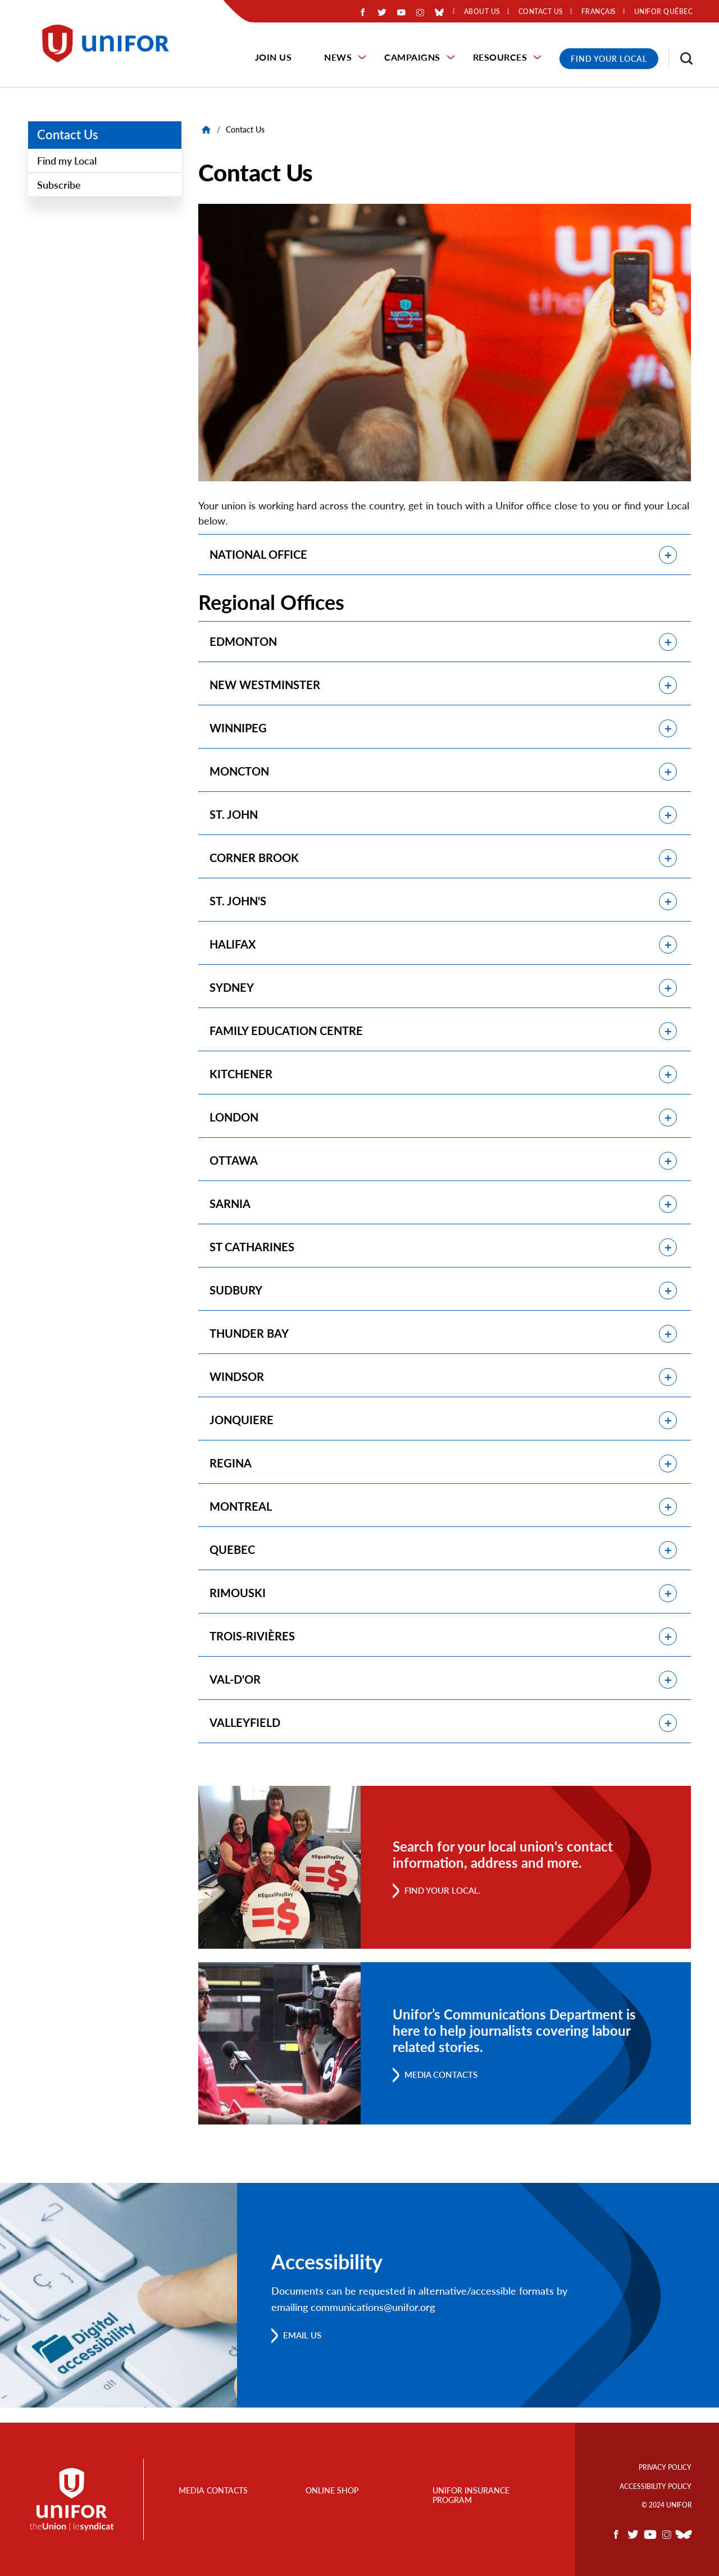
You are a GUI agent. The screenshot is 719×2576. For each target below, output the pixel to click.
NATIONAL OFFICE (258, 555)
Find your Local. (445, 1905)
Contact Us (67, 134)
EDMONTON (243, 642)
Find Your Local (609, 58)
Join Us (273, 57)
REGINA (231, 1474)
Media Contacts (444, 2089)
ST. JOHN (234, 817)
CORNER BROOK (254, 861)
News (338, 57)
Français (598, 11)
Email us (304, 2350)
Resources (500, 57)
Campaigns (412, 57)
